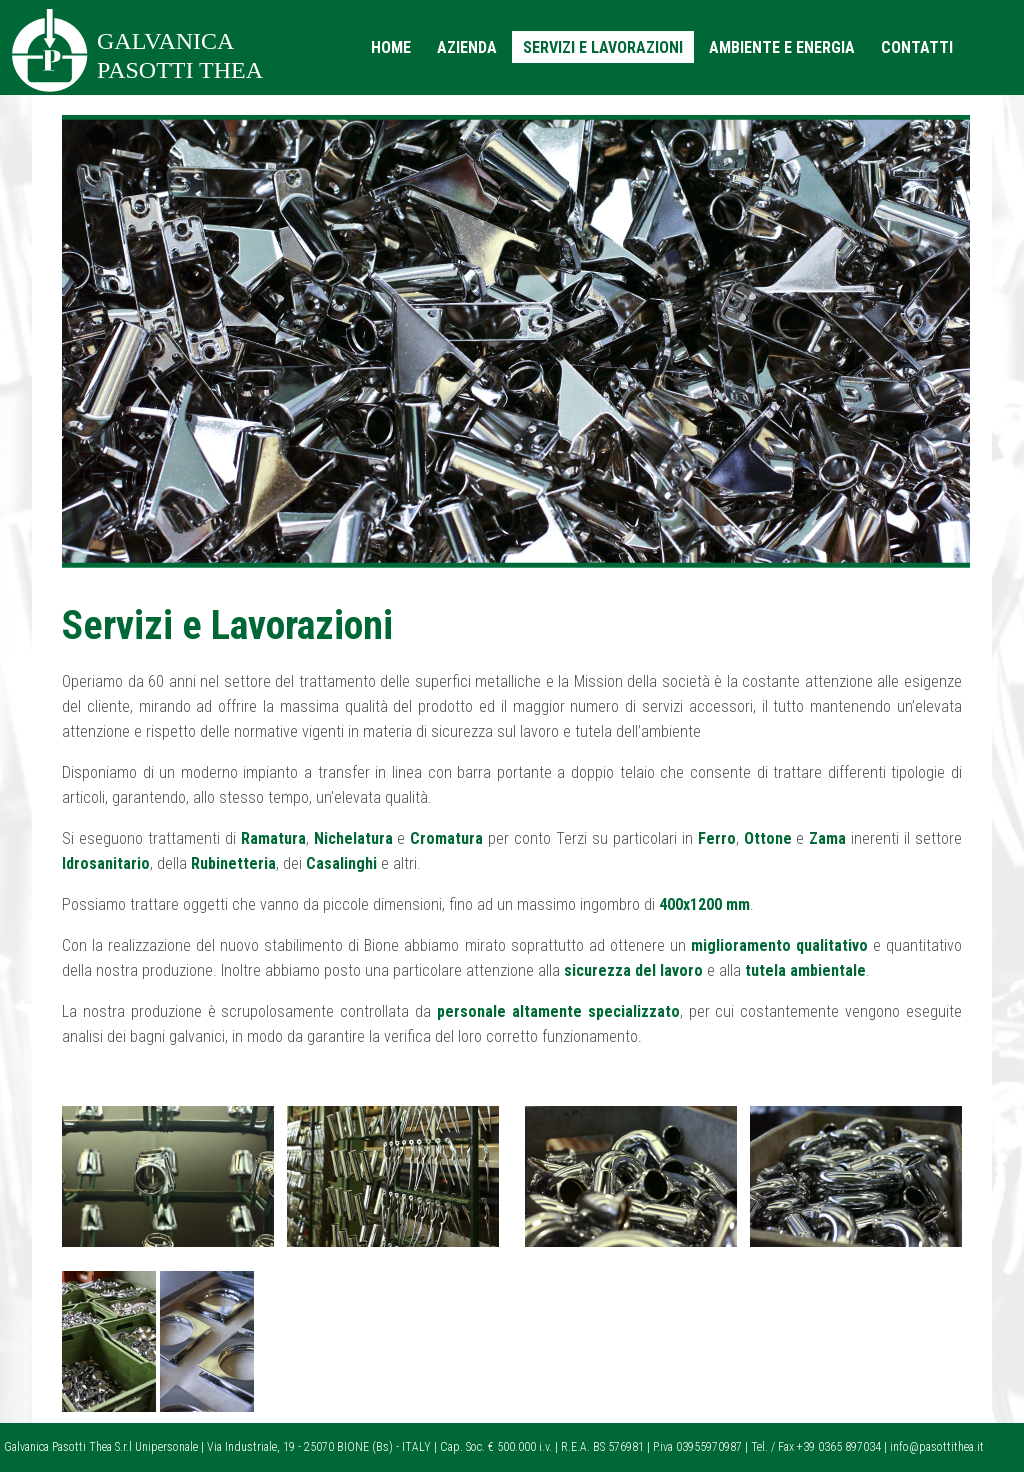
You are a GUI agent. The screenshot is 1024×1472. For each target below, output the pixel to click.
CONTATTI (917, 47)
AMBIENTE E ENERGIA (782, 47)
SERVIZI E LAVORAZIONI (603, 47)
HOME (391, 47)
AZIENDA (467, 47)
